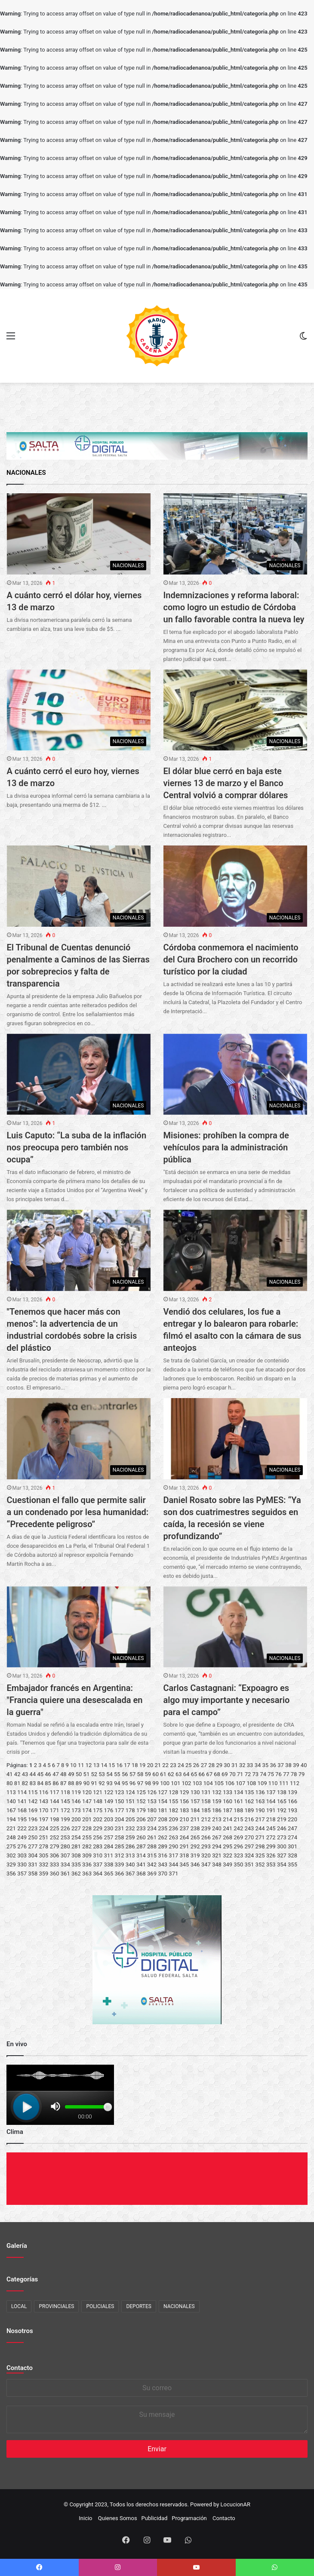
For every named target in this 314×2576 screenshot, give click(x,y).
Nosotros (19, 2331)
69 (225, 1774)
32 (242, 1765)
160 (227, 1801)
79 (302, 1774)
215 (238, 1819)
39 (296, 1765)
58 (140, 1774)
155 (173, 1801)
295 (227, 1846)
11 (81, 1765)
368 (141, 1873)
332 (43, 1864)
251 (43, 1837)
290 (173, 1846)
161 (238, 1801)
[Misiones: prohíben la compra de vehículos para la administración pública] (235, 1074)
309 (87, 1855)
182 (173, 1810)
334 (65, 1864)
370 (162, 1873)
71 (240, 1774)
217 (260, 1819)
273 (281, 1837)
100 (164, 1783)
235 (162, 1828)
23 (173, 1765)
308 (76, 1855)
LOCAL (19, 2306)
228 (87, 1828)
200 (76, 1819)
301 (292, 1846)
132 (217, 1792)
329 (11, 1864)
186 (217, 1810)
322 (227, 1855)
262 (162, 1837)
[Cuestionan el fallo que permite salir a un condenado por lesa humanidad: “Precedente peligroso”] (79, 1438)
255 (87, 1837)
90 (86, 1783)
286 (130, 1846)
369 (152, 1873)
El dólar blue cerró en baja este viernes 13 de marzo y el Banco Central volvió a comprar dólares (225, 783)
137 (271, 1792)
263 (173, 1837)
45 (40, 1774)
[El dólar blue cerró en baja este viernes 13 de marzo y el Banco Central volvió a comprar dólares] (235, 710)
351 (249, 1864)
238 (195, 1828)
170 (43, 1810)
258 (119, 1837)
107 (240, 1783)
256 (97, 1837)
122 (108, 1792)
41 (9, 1774)
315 (152, 1855)
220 (292, 1819)
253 (65, 1837)
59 (148, 1774)
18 (135, 1765)
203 (108, 1819)
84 (40, 1783)
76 (278, 1774)
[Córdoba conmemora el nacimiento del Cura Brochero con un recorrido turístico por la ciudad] (235, 886)
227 (76, 1828)
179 (141, 1810)
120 (87, 1792)
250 (32, 1837)
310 (97, 1855)
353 (271, 1864)
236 (173, 1828)
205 (130, 1819)
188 (238, 1810)
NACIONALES (179, 2306)
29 (219, 1765)
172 (65, 1810)
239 (206, 1828)
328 (292, 1855)
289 (162, 1846)
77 (286, 1774)
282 (87, 1846)
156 (184, 1801)
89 (79, 1783)
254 (76, 1837)
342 (152, 1864)
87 (63, 1783)
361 (65, 1873)
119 (76, 1792)
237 (184, 1828)
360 (54, 1873)
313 (130, 1855)
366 (119, 1873)
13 (96, 1765)
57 (132, 1774)
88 (71, 1783)
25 (188, 1765)
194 (11, 1819)
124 (130, 1792)
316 (162, 1855)
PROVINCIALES (56, 2306)
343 (162, 1864)
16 (119, 1765)
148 (97, 1801)
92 (102, 1783)
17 (127, 1765)
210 (184, 1819)
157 (195, 1801)
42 (17, 1774)
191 (271, 1810)
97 (140, 1783)
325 (260, 1855)
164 (271, 1801)
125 (141, 1792)
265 (195, 1837)
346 (195, 1864)
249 (22, 1837)
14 (104, 1765)
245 (271, 1828)
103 (197, 1783)
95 (125, 1783)
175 (97, 1810)
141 (22, 1801)
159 (217, 1801)
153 (152, 1801)
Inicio (85, 2518)
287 (141, 1846)
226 (65, 1828)
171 (54, 1810)
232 (130, 1828)
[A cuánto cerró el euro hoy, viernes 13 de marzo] (79, 710)
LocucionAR (235, 2504)
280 (65, 1846)
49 (71, 1774)
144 (54, 1801)
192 (281, 1810)
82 (25, 1783)
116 (43, 1792)
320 (206, 1855)
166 (292, 1801)
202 (97, 1819)
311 (108, 1855)
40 (304, 1765)
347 (206, 1864)
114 (22, 1792)
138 (281, 1792)
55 (117, 1774)
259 (130, 1837)
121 (97, 1792)
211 (195, 1819)
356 (11, 1873)
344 (173, 1864)
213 (217, 1819)
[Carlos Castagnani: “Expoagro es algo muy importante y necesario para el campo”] (235, 1627)
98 (148, 1783)
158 (206, 1801)
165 (281, 1801)
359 (43, 1873)
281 (76, 1846)
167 (11, 1810)
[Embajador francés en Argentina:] (79, 1627)
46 (48, 1774)
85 (48, 1783)
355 (292, 1864)
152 (141, 1801)
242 (238, 1828)
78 (294, 1774)
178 (130, 1810)
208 (162, 1819)
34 (258, 1765)
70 (232, 1774)
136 (260, 1792)
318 (184, 1855)
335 (76, 1864)
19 (142, 1765)
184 (195, 1810)
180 (152, 1810)
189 (249, 1810)
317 (173, 1855)
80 (9, 1783)
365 (108, 1873)
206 (141, 1819)
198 (54, 1819)
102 (186, 1783)
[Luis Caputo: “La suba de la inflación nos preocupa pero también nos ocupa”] (79, 1074)
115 (32, 1792)
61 (163, 1774)
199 (65, 1819)
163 (260, 1801)
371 (173, 1873)
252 (54, 1837)
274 (292, 1837)
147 (87, 1801)
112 (294, 1783)
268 (227, 1837)
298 (260, 1846)
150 (119, 1801)
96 (132, 1783)
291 (184, 1846)
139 (292, 1792)
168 (22, 1810)
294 (217, 1846)
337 (97, 1864)
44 (33, 1774)
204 (119, 1819)
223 (32, 1828)
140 (11, 1801)
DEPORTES (138, 2306)
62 (171, 1774)
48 (63, 1774)
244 (260, 1828)
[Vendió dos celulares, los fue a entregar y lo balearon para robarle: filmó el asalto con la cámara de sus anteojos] (235, 1250)
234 (152, 1828)
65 (194, 1774)
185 (206, 1810)
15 (111, 1765)
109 (262, 1783)
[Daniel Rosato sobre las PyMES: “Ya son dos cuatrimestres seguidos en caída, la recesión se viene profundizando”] (235, 1438)
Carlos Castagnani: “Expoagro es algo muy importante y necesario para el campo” (226, 1700)
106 (229, 1783)
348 (217, 1864)
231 (119, 1828)
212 (206, 1819)
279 (54, 1846)
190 (260, 1810)
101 (175, 1783)
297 (249, 1846)
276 (22, 1846)
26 (196, 1765)
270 (249, 1837)
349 (227, 1864)
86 (55, 1783)
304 (32, 1855)
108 (251, 1783)
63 (178, 1774)
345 (184, 1864)
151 (130, 1801)
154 (162, 1801)
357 (22, 1873)
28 (212, 1765)
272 (271, 1837)
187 (227, 1810)
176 (108, 1810)
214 (227, 1819)
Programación (189, 2518)
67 (209, 1774)
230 (108, 1828)
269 (238, 1837)
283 (97, 1846)
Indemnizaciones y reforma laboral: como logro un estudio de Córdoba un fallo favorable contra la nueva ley (234, 607)
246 (281, 1828)
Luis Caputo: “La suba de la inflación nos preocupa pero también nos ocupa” (77, 1147)
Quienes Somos (117, 2518)
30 (227, 1765)
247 (292, 1828)
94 (117, 1783)
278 (43, 1846)
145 (65, 1801)
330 (22, 1864)
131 (206, 1792)
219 (281, 1819)
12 (89, 1765)
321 (217, 1855)
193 (292, 1810)
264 (184, 1837)
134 (238, 1792)
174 (87, 1810)
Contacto (19, 2368)
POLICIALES (100, 2306)
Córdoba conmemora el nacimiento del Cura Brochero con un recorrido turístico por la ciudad (231, 959)
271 (260, 1837)
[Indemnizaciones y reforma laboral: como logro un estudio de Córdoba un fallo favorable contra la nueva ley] (235, 534)
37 (280, 1765)
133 (227, 1792)
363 (87, 1873)
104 (208, 1783)
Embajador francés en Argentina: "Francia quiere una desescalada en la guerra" (75, 1700)
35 (265, 1765)
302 (11, 1855)
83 (33, 1783)
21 (158, 1765)
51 (86, 1774)
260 (141, 1837)
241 (227, 1828)
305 (43, 1855)
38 (288, 1765)
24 (181, 1765)
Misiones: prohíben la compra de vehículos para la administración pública (226, 1147)
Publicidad (155, 2518)
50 (79, 1774)
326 (271, 1855)
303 (22, 1855)
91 (94, 1783)
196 (32, 1819)
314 (141, 1855)
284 (108, 1846)
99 (155, 1783)
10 (73, 1765)
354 (281, 1864)
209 (173, 1819)
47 (55, 1774)
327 (281, 1855)
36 (273, 1765)
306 (54, 1855)
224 (43, 1828)
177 (119, 1810)
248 (11, 1837)
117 (54, 1792)
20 (150, 1765)
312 (119, 1855)
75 (271, 1774)
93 (109, 1783)
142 (32, 1801)
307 (65, 1855)
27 (204, 1765)
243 (249, 1828)
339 (119, 1864)
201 (87, 1819)
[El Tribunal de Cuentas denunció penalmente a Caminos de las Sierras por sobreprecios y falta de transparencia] (79, 886)
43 (25, 1774)
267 (217, 1837)
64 (186, 1774)
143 (43, 1801)
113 (11, 1792)
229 (97, 1828)
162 (249, 1801)
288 (152, 1846)
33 (250, 1765)
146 (76, 1801)
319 (195, 1855)
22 (165, 1765)
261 (152, 1837)
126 (152, 1792)
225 (54, 1828)
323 (238, 1855)
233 (141, 1828)
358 (32, 1873)
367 (130, 1873)
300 (281, 1846)
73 (255, 1774)
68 (217, 1774)
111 (284, 1783)
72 (248, 1774)
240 (217, 1828)
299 (271, 1846)
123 (119, 1792)
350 (238, 1864)
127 (162, 1792)
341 (141, 1864)
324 (249, 1855)
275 (11, 1846)
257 (108, 1837)
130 (195, 1792)
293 (206, 1846)
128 (173, 1792)
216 (249, 1819)
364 (97, 1873)
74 (263, 1774)
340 (130, 1864)
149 (108, 1801)
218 (271, 1819)
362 (76, 1873)
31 (234, 1765)
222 (22, 1828)
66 (201, 1774)
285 (119, 1846)
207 (152, 1819)
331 (32, 1864)
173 (76, 1810)
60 (155, 1774)
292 (195, 1846)
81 (17, 1783)
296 (238, 1846)
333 (54, 1864)
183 (184, 1810)
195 (22, 1819)
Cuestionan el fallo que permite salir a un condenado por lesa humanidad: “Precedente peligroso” (78, 1512)
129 (184, 1792)
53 (102, 1774)
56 (125, 1774)
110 (273, 1783)
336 (87, 1864)
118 (65, 1792)
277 (32, 1846)
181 (162, 1810)
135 (249, 1792)
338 (108, 1864)
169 (32, 1810)
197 (43, 1819)
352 (260, 1864)
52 (94, 1774)
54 (109, 1774)
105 (219, 1783)
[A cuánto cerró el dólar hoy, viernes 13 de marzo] (79, 534)
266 (206, 1837)
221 (11, 1828)
